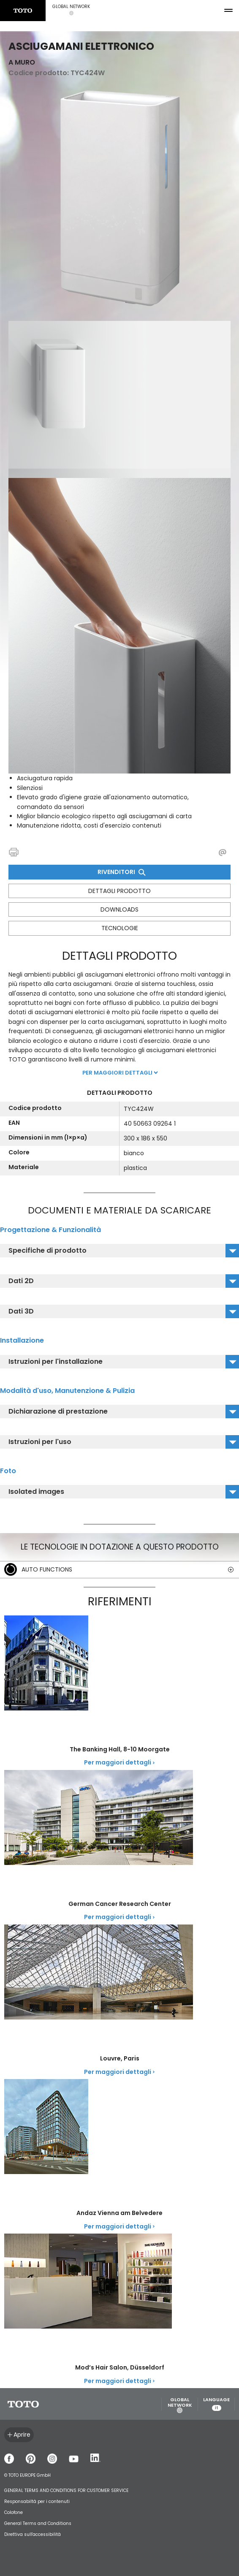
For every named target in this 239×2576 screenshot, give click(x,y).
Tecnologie (119, 928)
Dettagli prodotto (119, 891)
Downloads (119, 909)
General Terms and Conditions (37, 2523)
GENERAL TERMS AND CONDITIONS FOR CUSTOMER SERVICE (66, 2490)
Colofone (13, 2512)
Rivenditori (121, 872)
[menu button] (228, 10)
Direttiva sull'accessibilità (32, 2534)
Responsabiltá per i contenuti (37, 2501)
